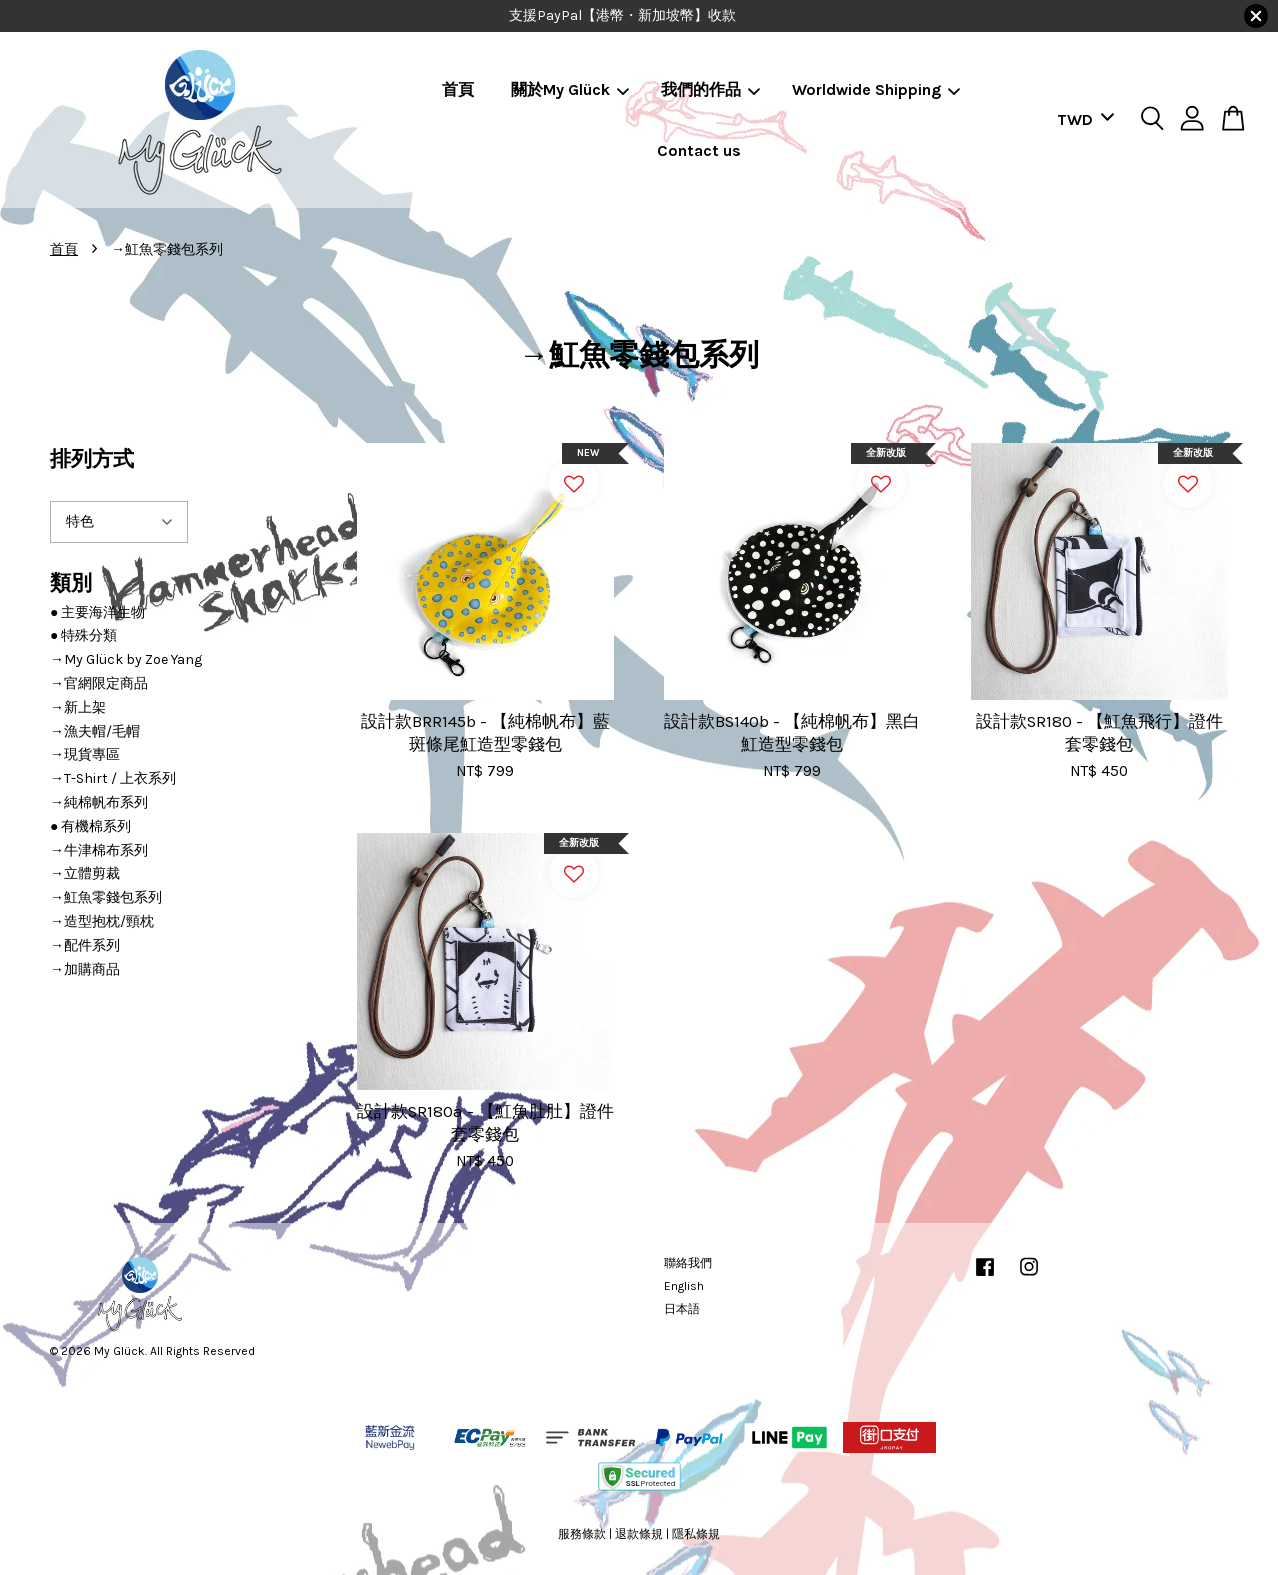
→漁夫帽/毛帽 (95, 731)
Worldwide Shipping (876, 89)
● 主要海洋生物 (97, 612)
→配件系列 (85, 945)
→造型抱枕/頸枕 (102, 921)
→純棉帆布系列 (99, 802)
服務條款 (582, 1534)
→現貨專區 (85, 754)
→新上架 (78, 707)
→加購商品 (85, 969)
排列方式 (92, 459)
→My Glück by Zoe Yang (126, 659)
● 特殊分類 (83, 635)
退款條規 (639, 1534)
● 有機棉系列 (90, 826)
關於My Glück (570, 89)
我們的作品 (710, 89)
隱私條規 (696, 1534)
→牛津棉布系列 (99, 850)
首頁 (458, 89)
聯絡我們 (688, 1263)
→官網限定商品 (99, 683)
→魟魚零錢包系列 (106, 897)
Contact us (699, 150)
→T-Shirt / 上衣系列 (113, 778)
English (684, 1286)
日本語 (682, 1309)
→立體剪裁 (85, 873)
